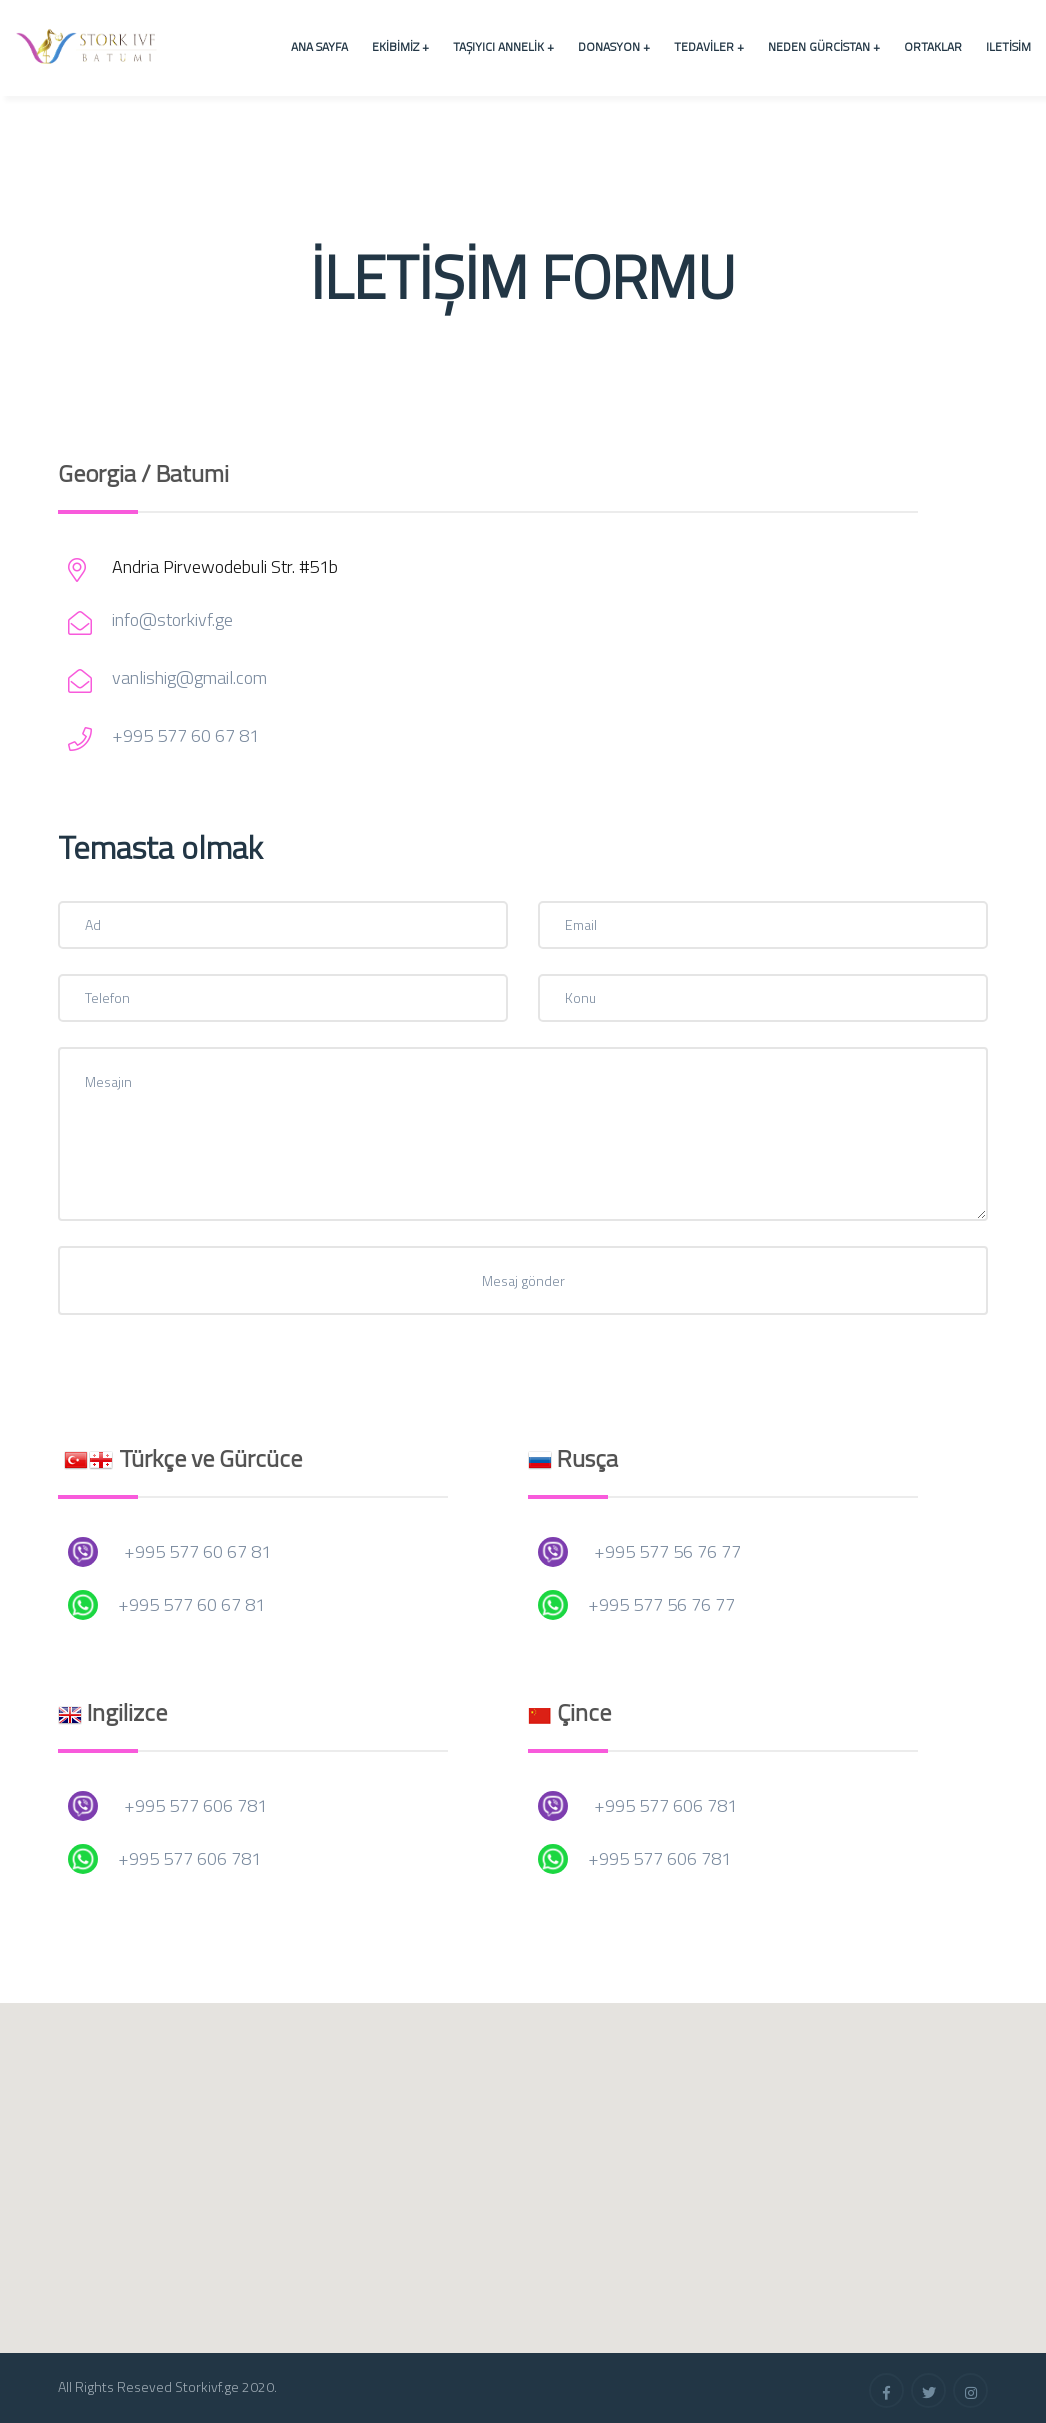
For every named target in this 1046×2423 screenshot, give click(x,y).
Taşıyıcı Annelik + (503, 46)
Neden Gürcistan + (824, 46)
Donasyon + (614, 46)
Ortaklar (933, 46)
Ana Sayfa (319, 46)
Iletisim (1008, 46)
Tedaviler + (709, 46)
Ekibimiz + (400, 46)
